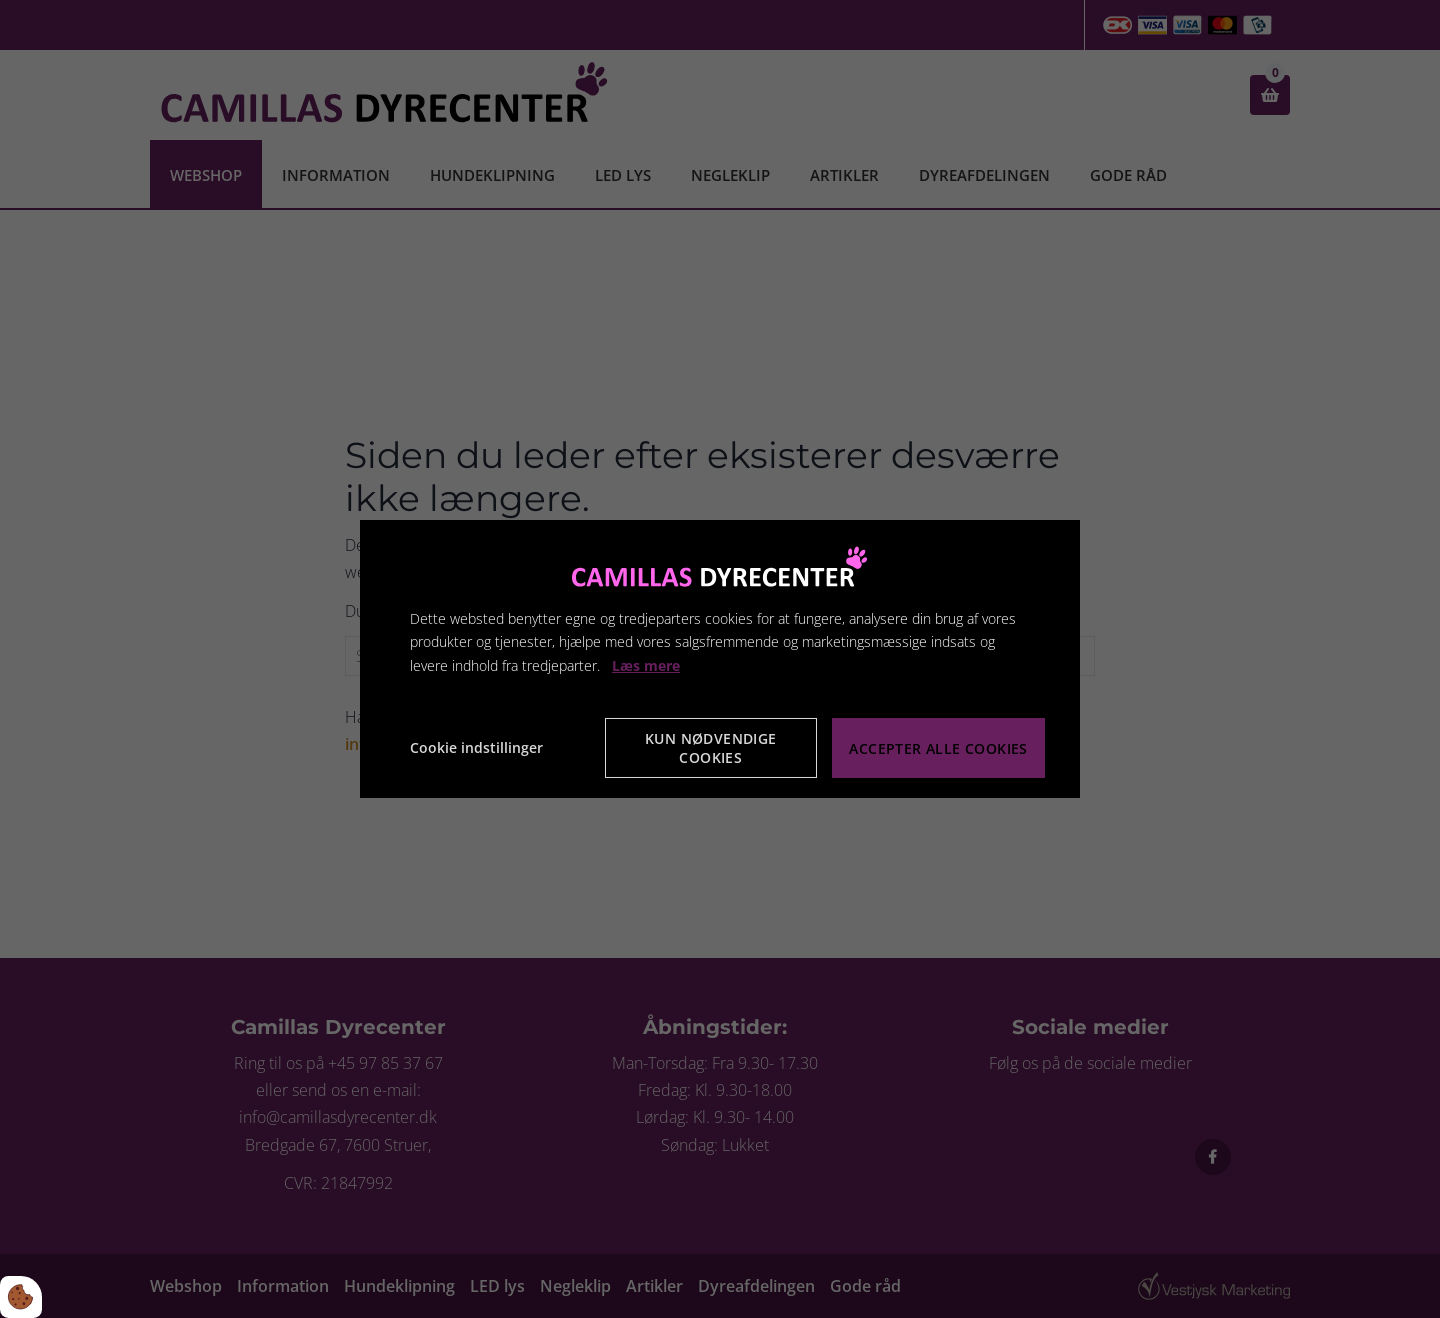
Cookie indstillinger (476, 747)
